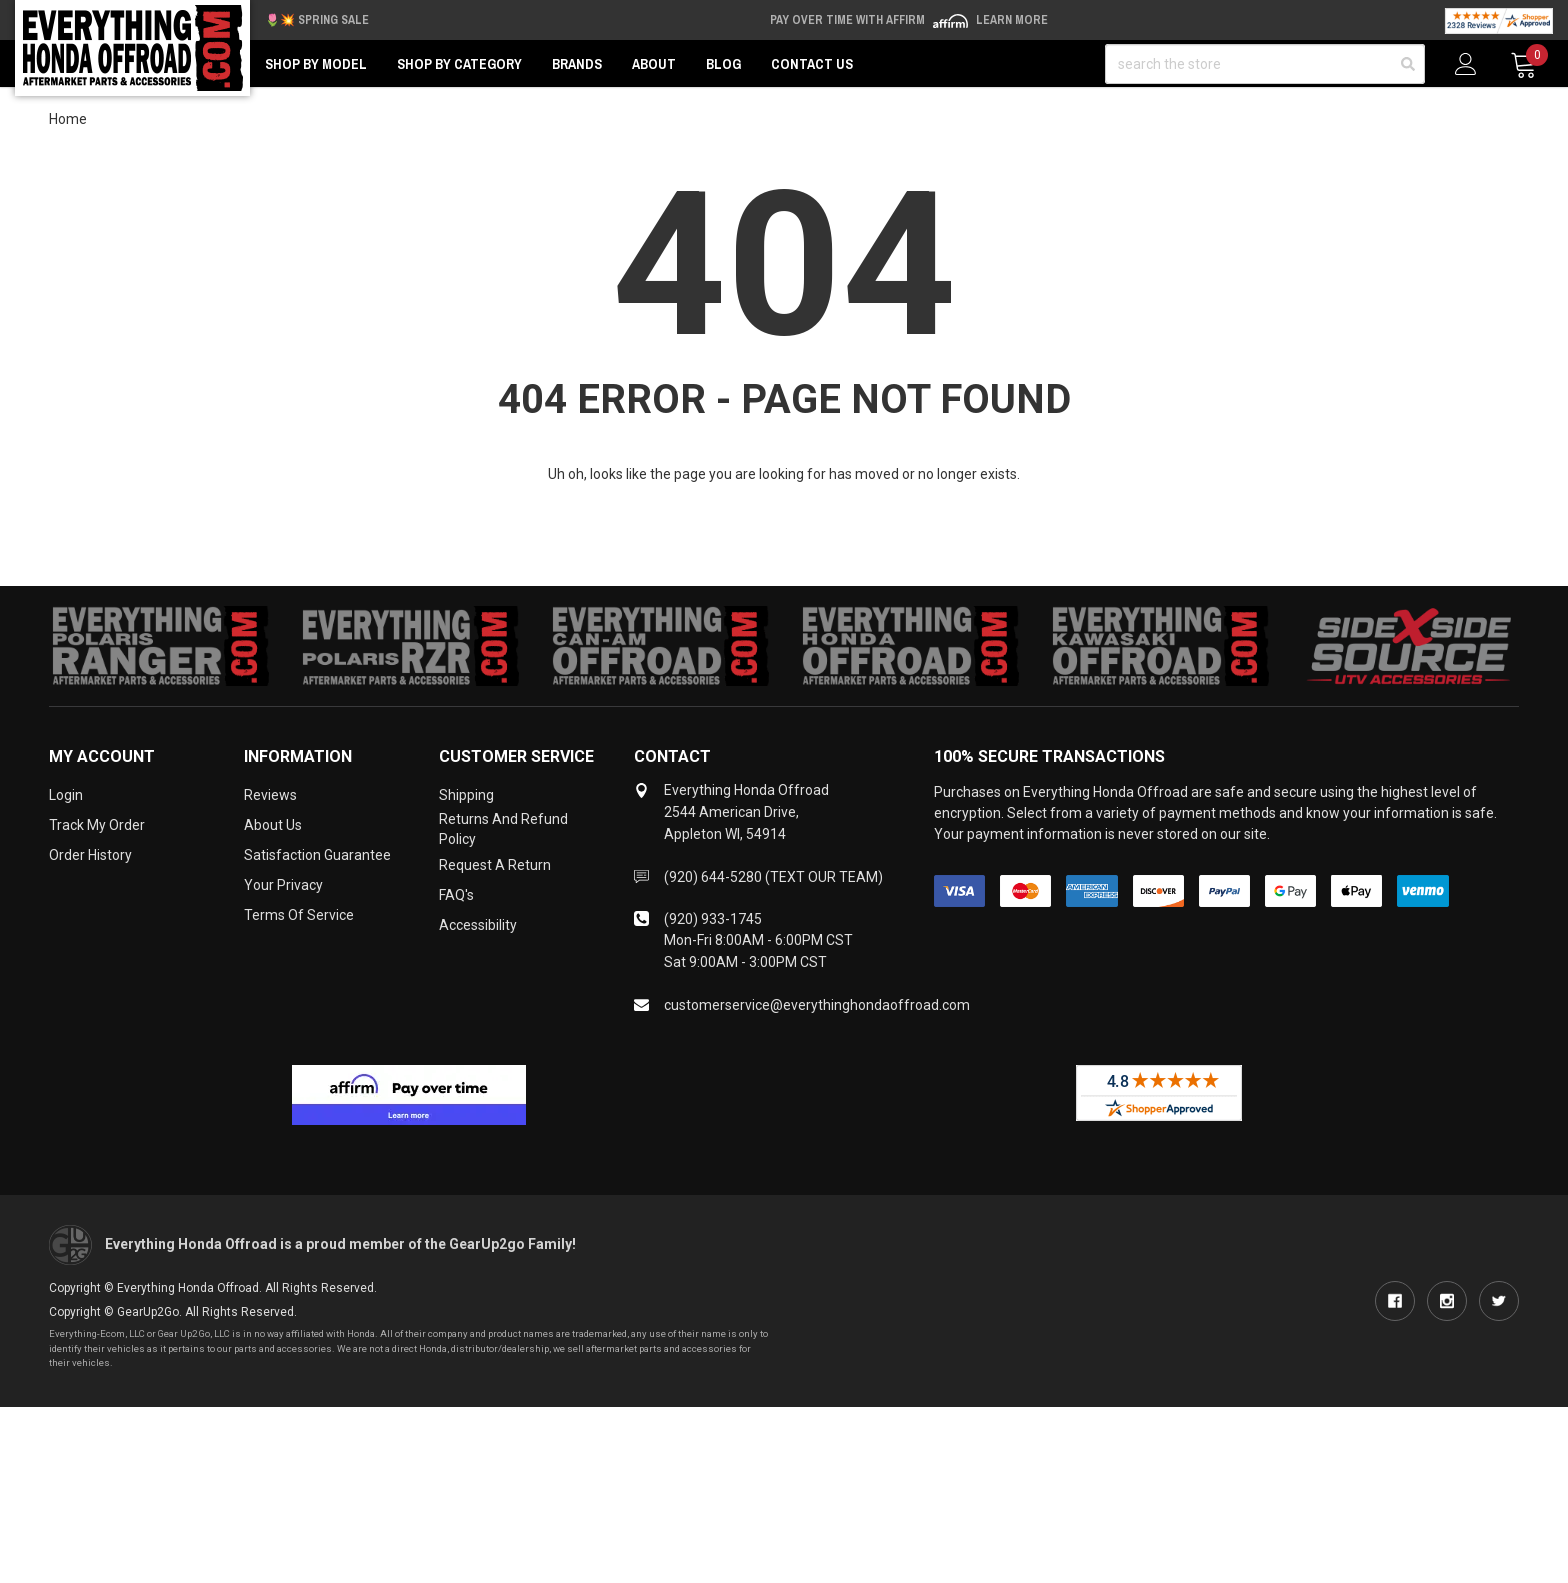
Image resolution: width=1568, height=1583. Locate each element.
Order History (90, 855)
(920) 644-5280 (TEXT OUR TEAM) (773, 877)
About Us (273, 825)
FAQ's (456, 895)
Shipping (466, 795)
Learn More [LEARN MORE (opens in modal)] (1012, 20)
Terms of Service (299, 915)
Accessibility (478, 925)
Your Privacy (283, 885)
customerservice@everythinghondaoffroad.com (817, 1005)
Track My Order (97, 825)
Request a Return (495, 865)
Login (66, 795)
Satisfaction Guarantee (317, 855)
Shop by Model (316, 64)
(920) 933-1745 (713, 919)
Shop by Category (459, 64)
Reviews (270, 795)
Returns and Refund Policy (503, 829)
